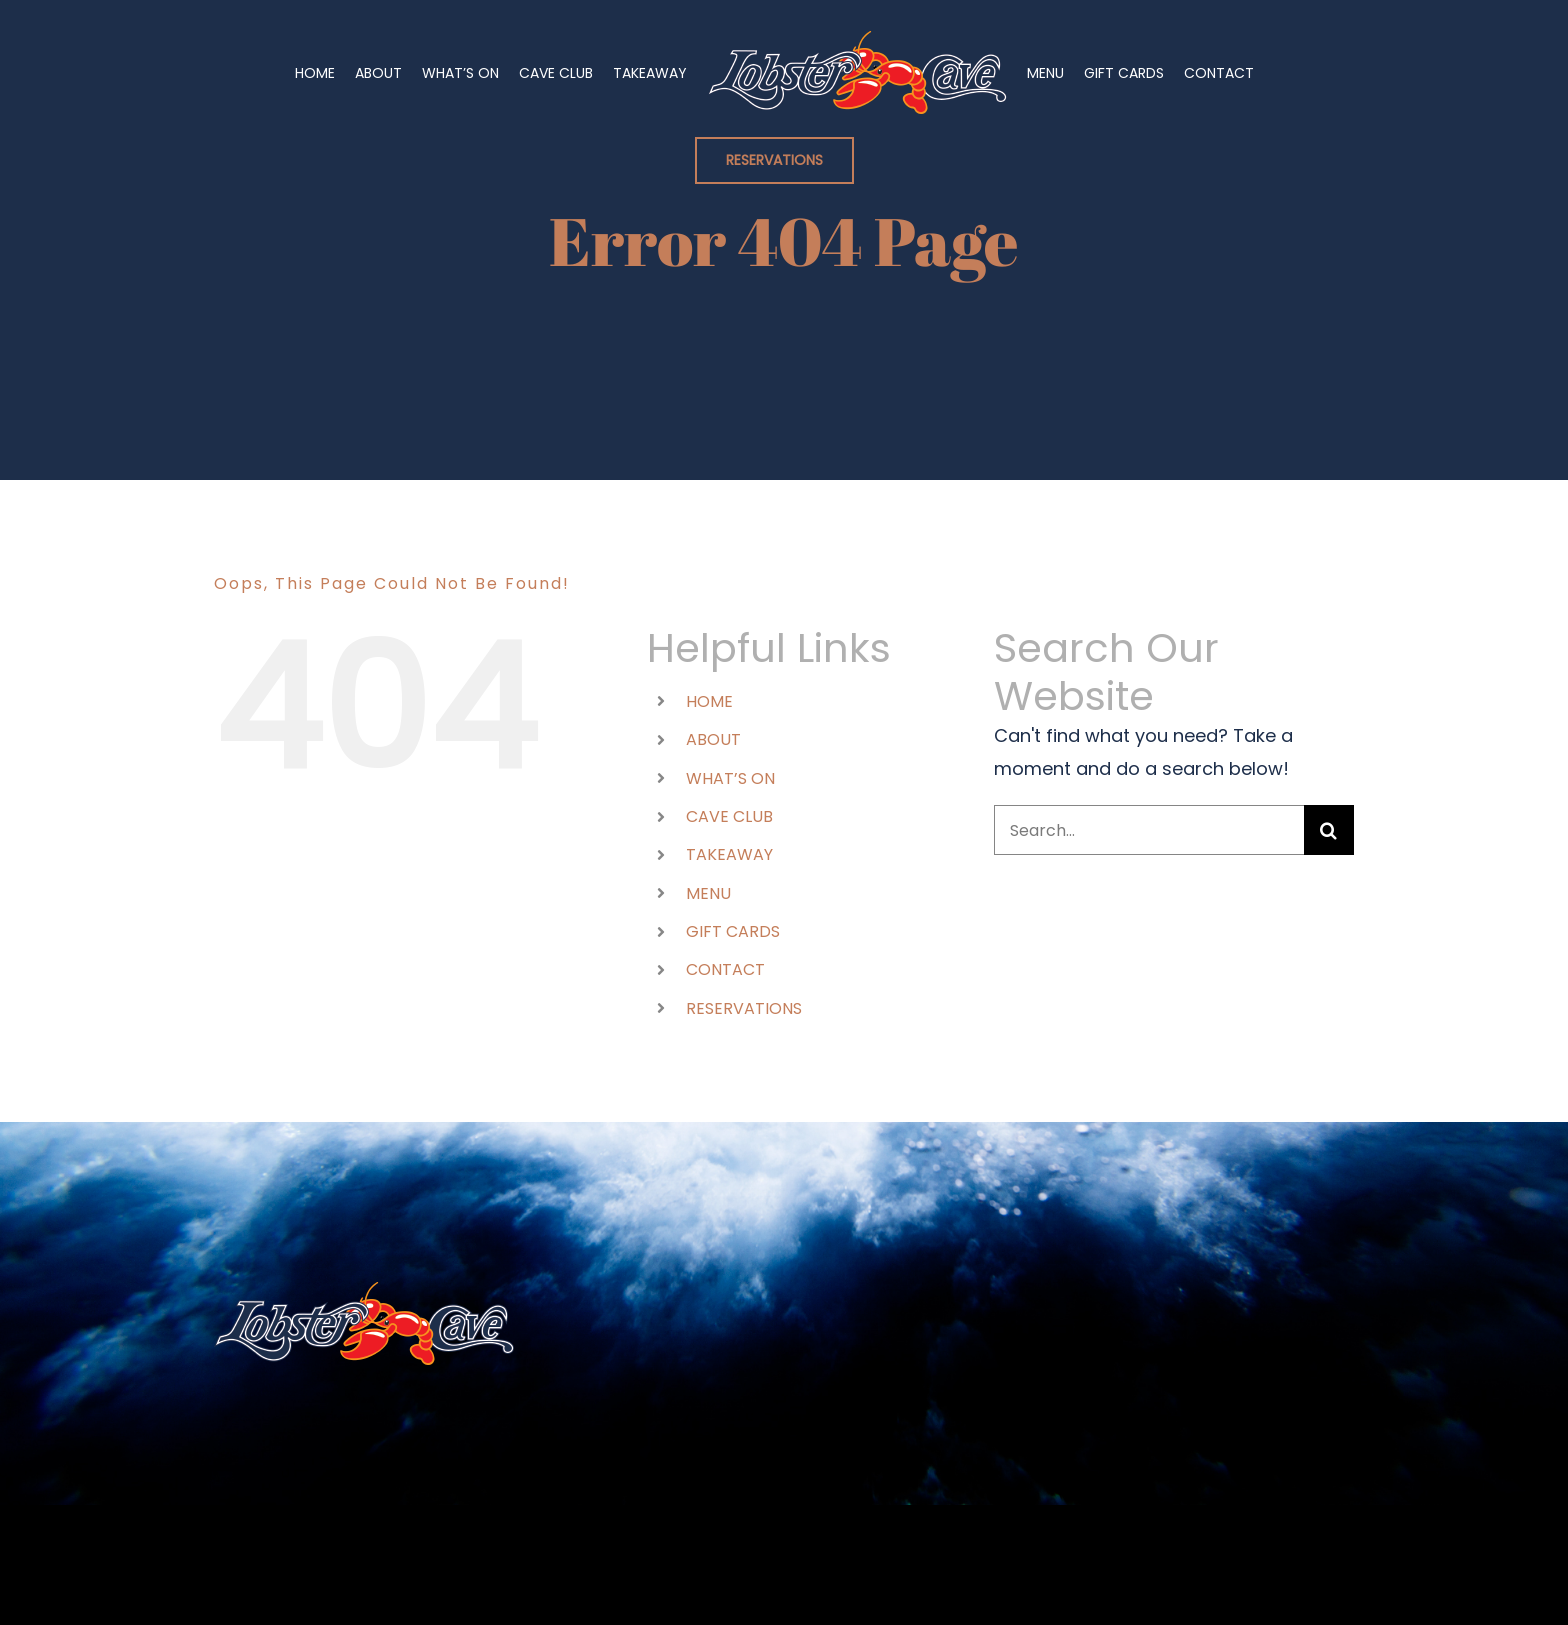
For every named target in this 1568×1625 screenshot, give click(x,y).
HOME (709, 701)
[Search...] (1149, 830)
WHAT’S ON (730, 778)
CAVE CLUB (729, 816)
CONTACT (725, 969)
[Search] (1329, 830)
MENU (708, 893)
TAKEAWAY (729, 854)
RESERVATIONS (744, 1008)
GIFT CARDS (733, 931)
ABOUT (713, 739)
